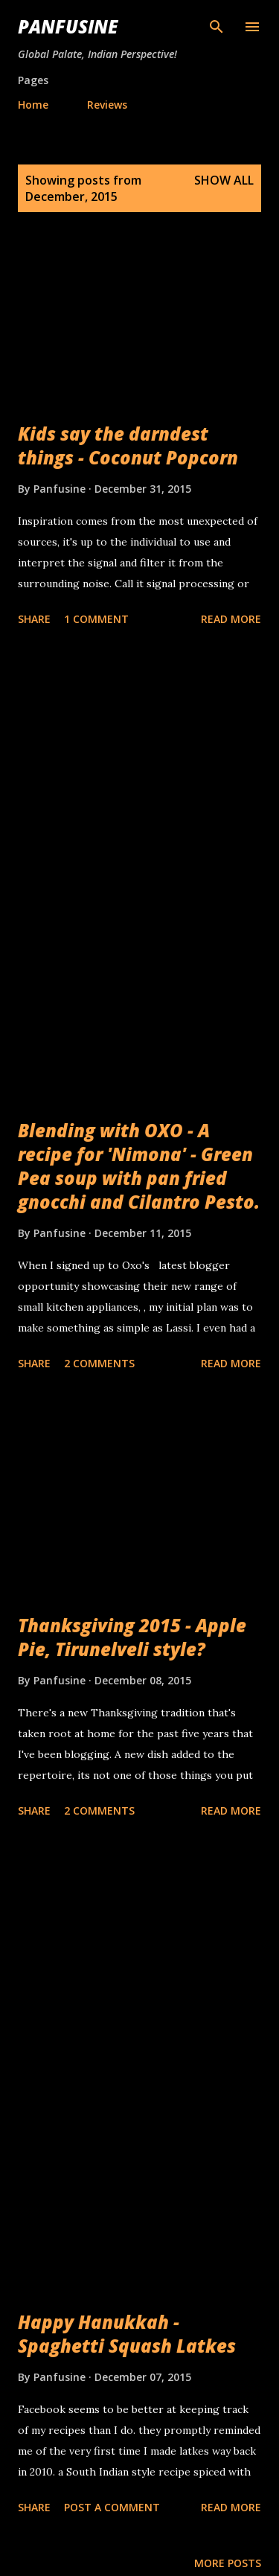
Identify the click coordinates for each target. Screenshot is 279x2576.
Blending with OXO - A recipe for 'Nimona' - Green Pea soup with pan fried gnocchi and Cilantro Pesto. (139, 1166)
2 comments (99, 1363)
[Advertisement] (139, 788)
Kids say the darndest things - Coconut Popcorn (128, 445)
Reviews (107, 105)
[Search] (216, 27)
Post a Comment (112, 2507)
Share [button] (34, 619)
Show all (224, 180)
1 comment (96, 619)
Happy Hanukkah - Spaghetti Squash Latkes (127, 2334)
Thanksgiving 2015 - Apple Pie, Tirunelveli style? (132, 1637)
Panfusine (68, 26)
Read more (231, 619)
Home (33, 105)
